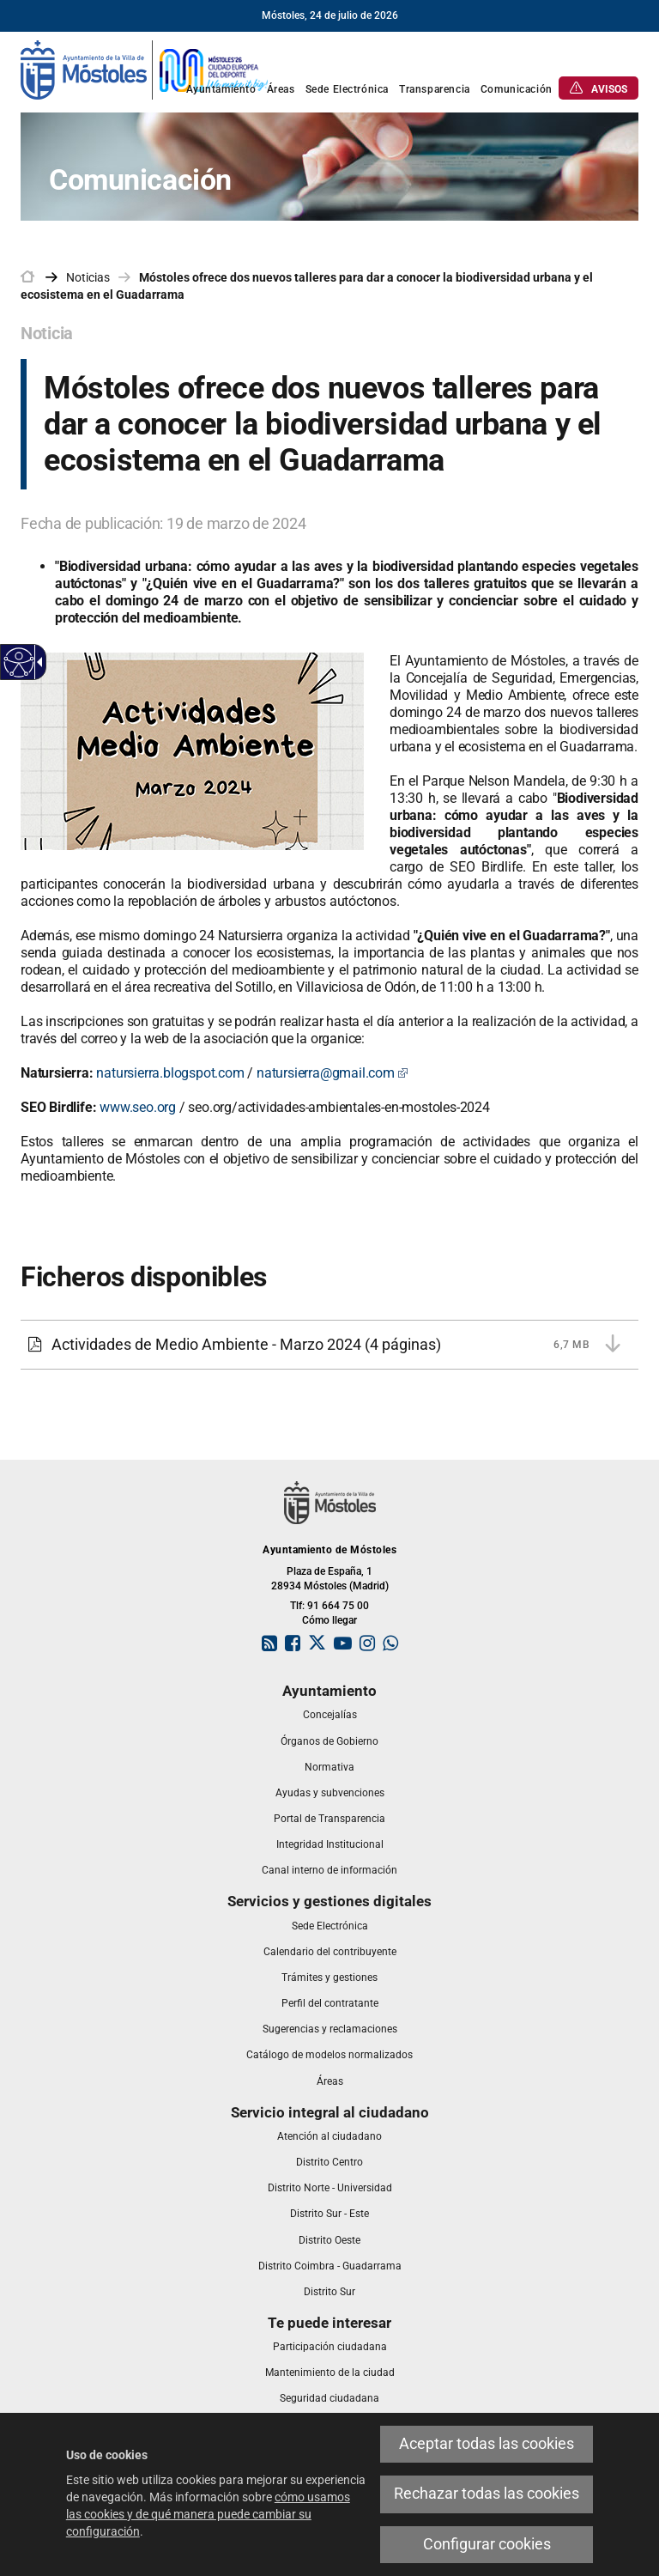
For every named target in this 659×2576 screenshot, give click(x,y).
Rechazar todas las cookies (486, 2493)
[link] (145, 69)
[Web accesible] (19, 662)
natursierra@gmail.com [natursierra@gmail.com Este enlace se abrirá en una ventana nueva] (332, 1073)
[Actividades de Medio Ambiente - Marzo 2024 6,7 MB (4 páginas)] (329, 1345)
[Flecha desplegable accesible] (37, 662)
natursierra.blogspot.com (170, 1073)
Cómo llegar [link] (329, 1620)
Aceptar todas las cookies (486, 2443)
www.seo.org (138, 1107)
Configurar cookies (487, 2544)
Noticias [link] (88, 277)
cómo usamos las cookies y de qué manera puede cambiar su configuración (208, 2514)
